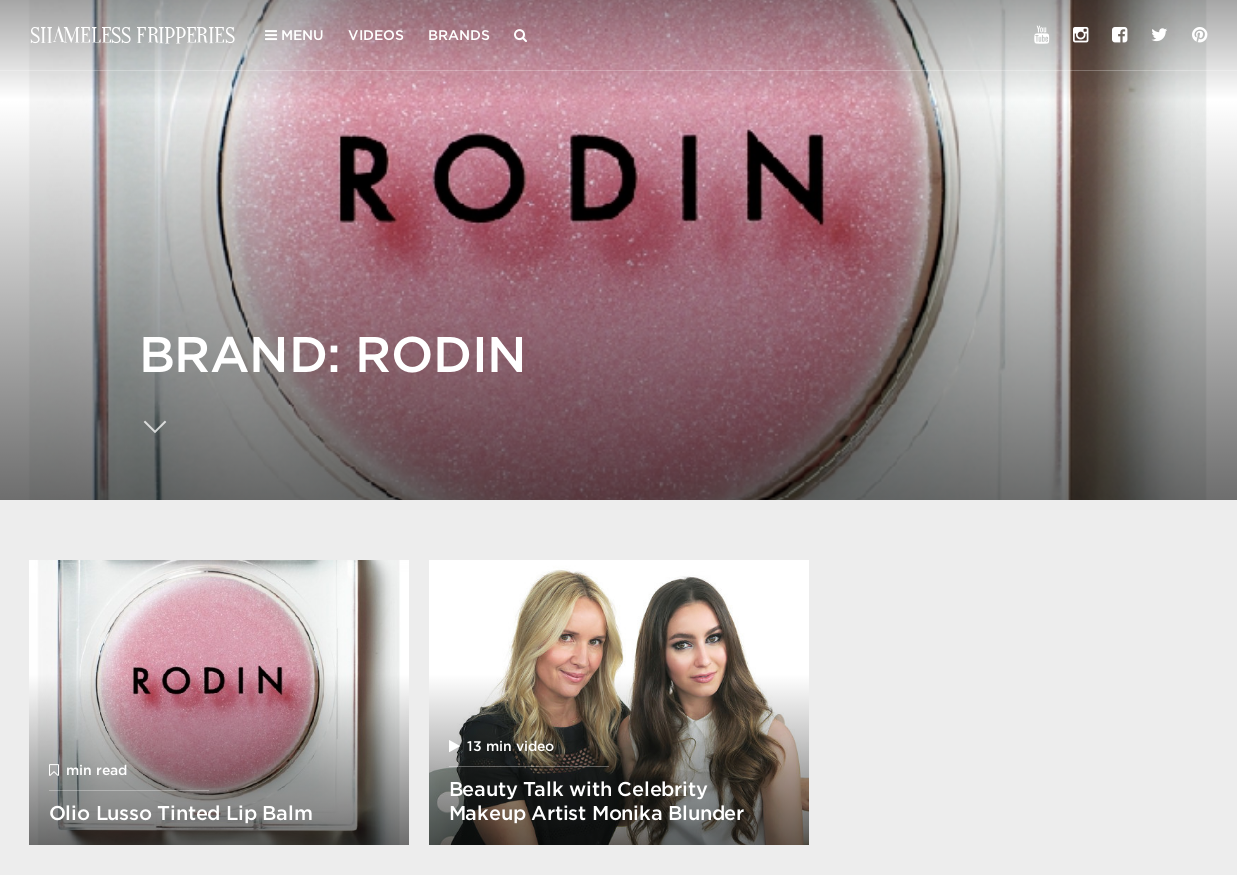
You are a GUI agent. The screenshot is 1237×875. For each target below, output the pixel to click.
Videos (376, 35)
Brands (459, 35)
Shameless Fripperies (132, 34)
